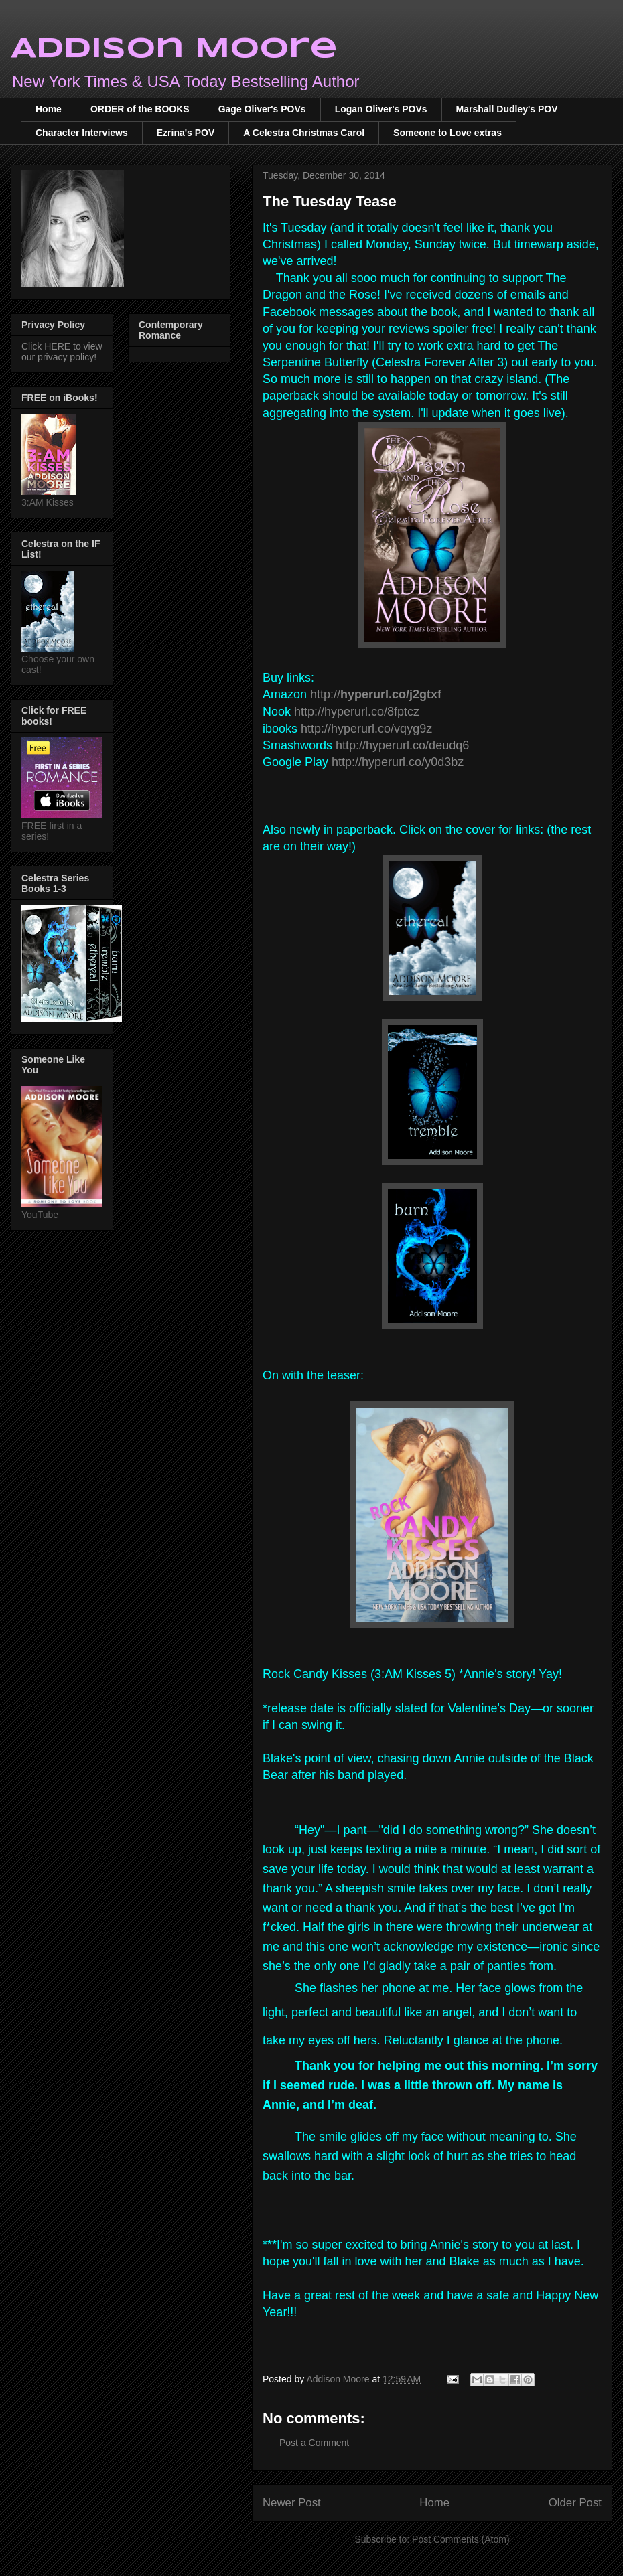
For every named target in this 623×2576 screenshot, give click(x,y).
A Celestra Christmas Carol (303, 132)
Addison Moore (174, 49)
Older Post (575, 2502)
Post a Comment (314, 2442)
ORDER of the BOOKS (140, 109)
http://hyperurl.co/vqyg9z (366, 728)
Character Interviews (82, 132)
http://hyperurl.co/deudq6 (402, 745)
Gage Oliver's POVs (262, 109)
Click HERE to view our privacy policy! (61, 351)
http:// (375, 694)
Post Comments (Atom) (460, 2539)
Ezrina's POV (186, 132)
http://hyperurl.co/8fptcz (356, 711)
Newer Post (292, 2502)
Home (49, 109)
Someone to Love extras (447, 132)
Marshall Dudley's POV (507, 109)
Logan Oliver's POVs (381, 109)
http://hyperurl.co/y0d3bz (398, 762)
